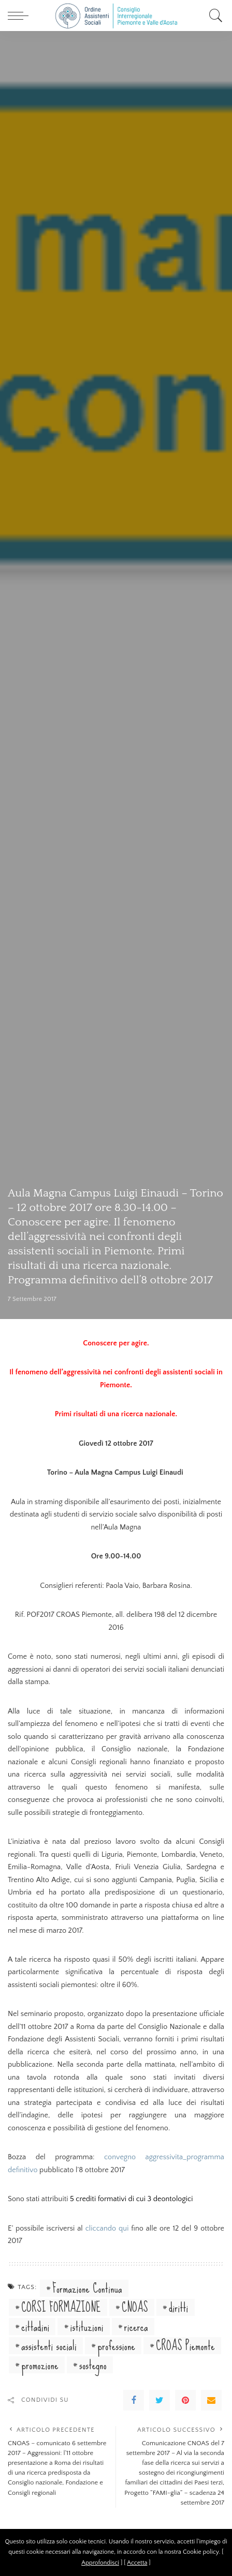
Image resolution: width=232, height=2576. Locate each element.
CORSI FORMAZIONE (61, 2307)
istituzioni (87, 2326)
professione (116, 2345)
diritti (179, 2307)
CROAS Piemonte (185, 2345)
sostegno (93, 2364)
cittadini (35, 2326)
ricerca (136, 2326)
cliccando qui (107, 2228)
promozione (40, 2364)
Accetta (137, 2562)
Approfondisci (100, 2562)
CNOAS (135, 2307)
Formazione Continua (87, 2288)
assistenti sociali (49, 2345)
